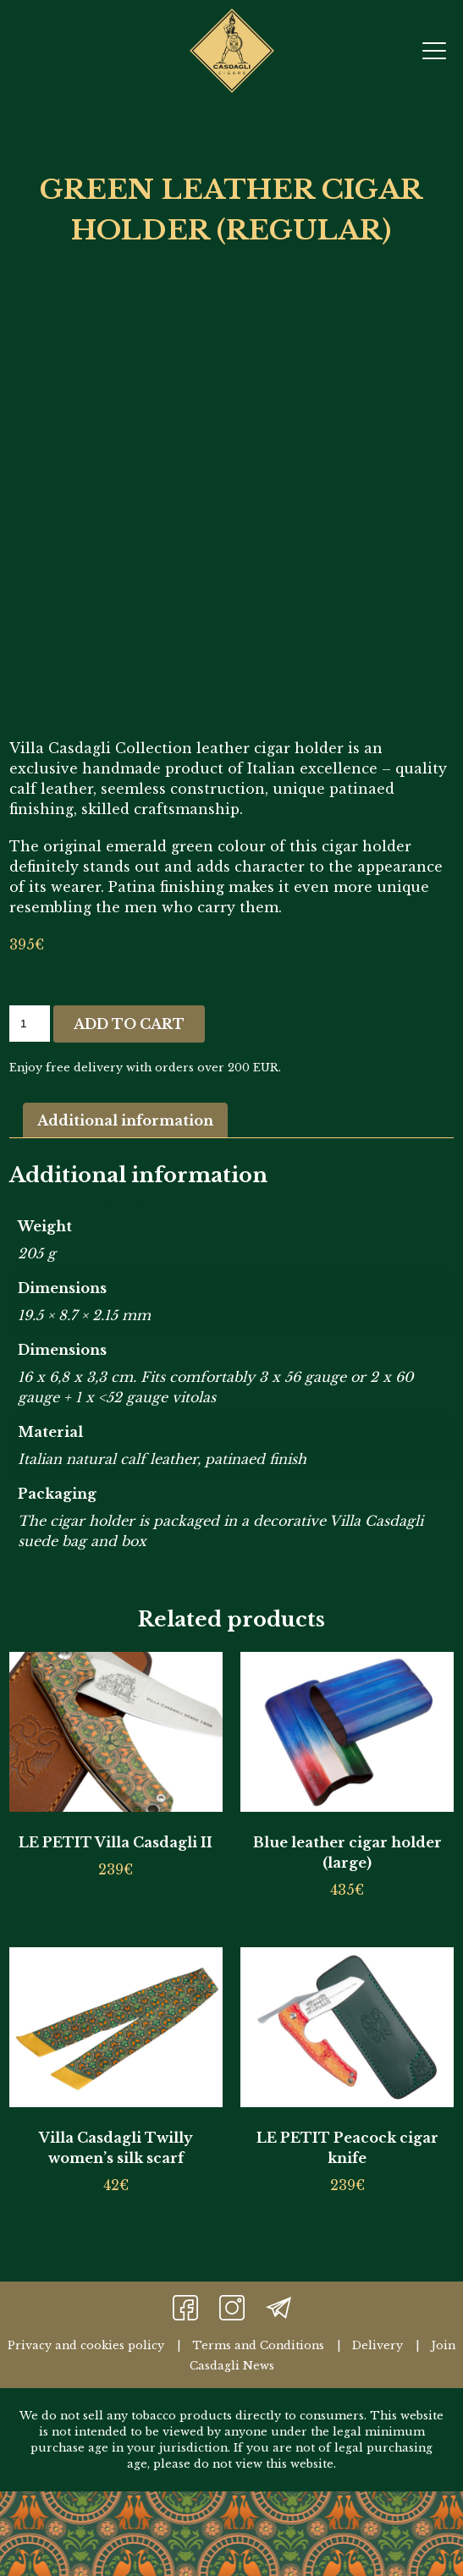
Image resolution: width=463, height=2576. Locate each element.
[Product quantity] (29, 1023)
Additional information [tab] (125, 1120)
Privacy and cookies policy (86, 2345)
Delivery (377, 2345)
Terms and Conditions (258, 2345)
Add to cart (129, 1024)
